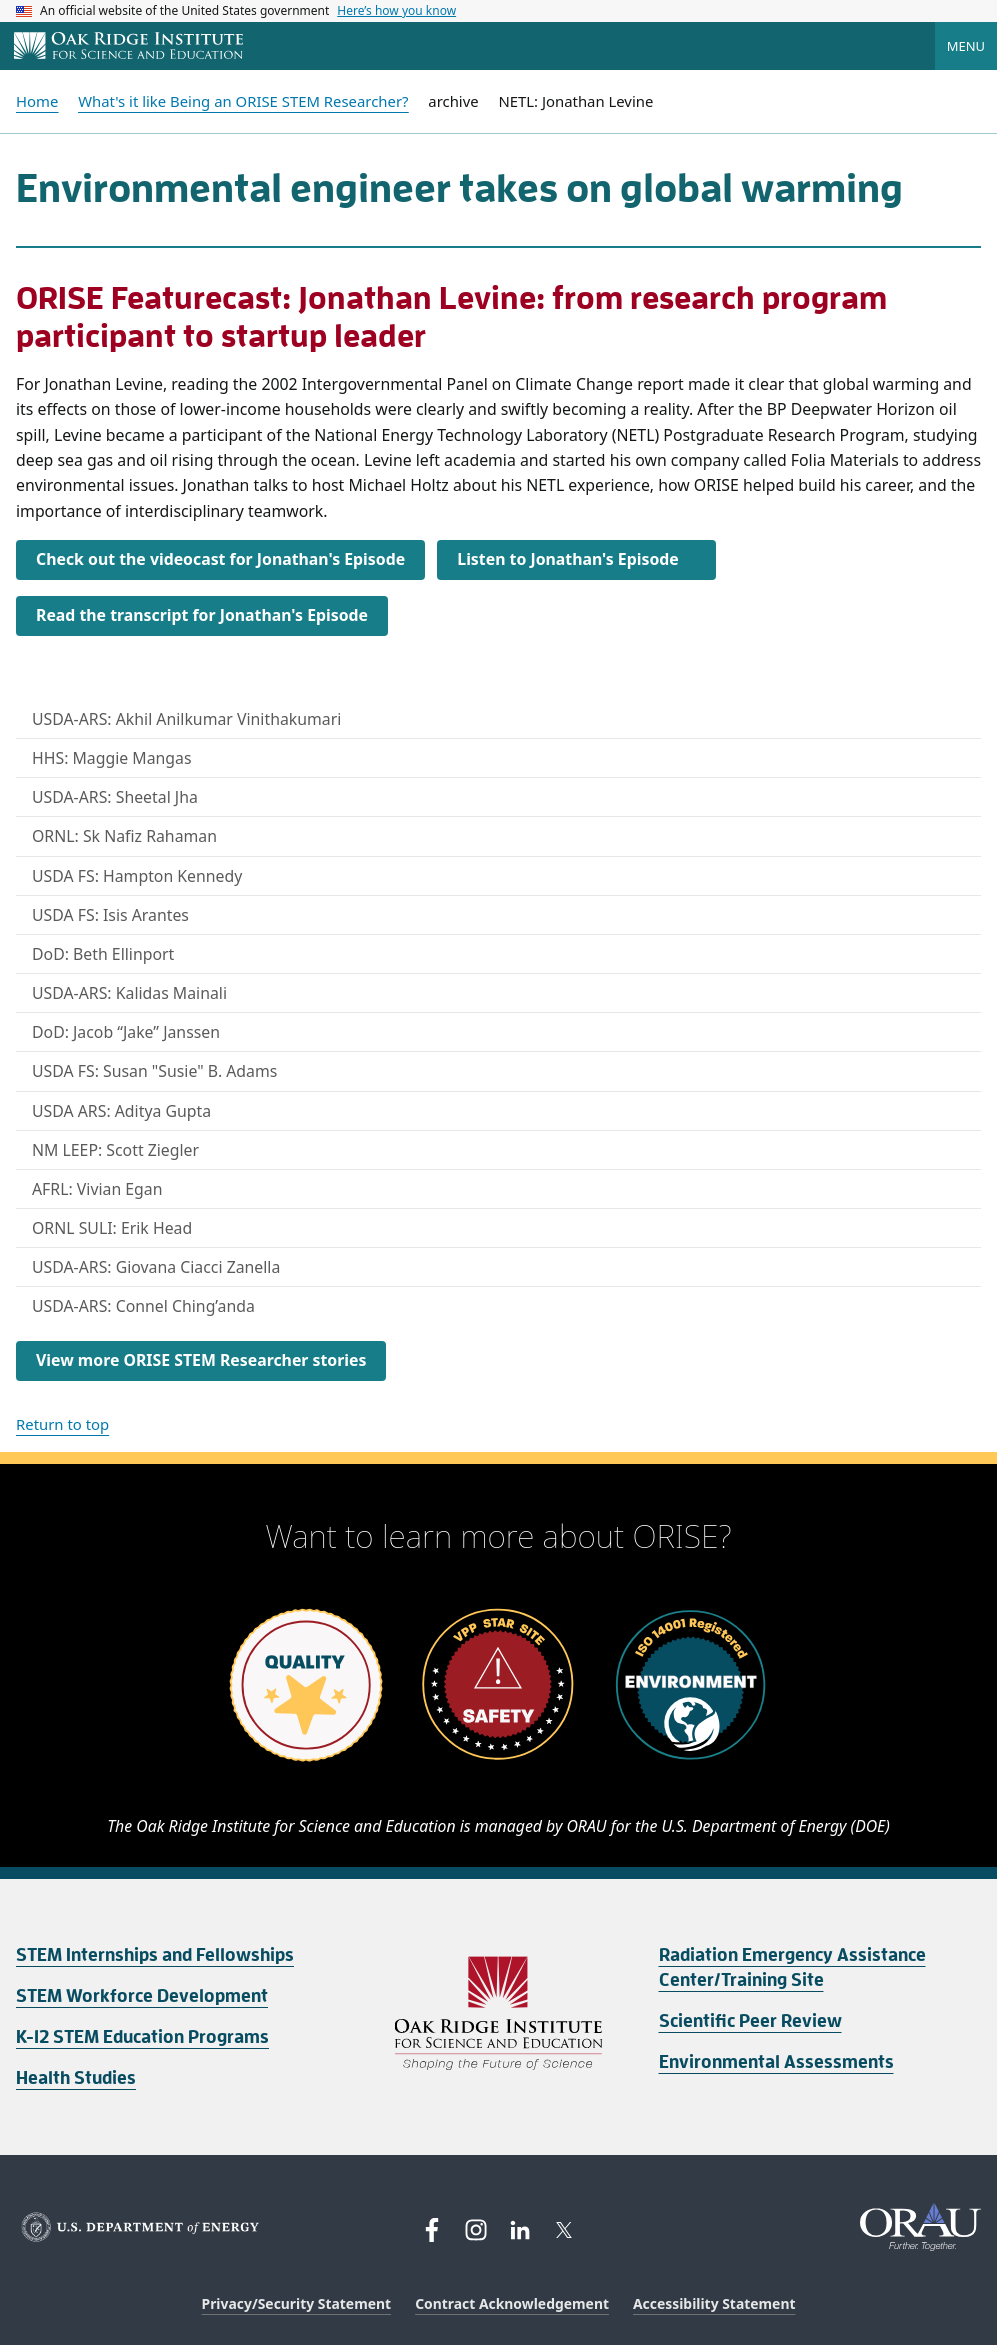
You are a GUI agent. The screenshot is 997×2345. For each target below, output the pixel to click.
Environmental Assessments (776, 2062)
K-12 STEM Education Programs (142, 2037)
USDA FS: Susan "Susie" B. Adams (154, 1071)
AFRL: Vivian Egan (97, 1189)
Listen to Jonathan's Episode (567, 559)
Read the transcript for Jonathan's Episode (202, 615)
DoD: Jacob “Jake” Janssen (126, 1032)
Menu (966, 46)
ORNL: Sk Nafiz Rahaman (124, 836)
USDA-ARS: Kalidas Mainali (129, 993)
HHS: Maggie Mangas (112, 758)
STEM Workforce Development (142, 1996)
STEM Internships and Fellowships (155, 1955)
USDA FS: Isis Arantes (110, 915)
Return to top (62, 1424)
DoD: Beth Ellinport (103, 954)
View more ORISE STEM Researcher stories (201, 1360)
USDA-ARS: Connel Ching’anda (143, 1306)
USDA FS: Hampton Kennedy (137, 876)
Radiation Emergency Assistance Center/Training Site (792, 1967)
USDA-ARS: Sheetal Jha (115, 797)
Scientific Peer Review (750, 2021)
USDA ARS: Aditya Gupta (121, 1111)
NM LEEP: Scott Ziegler (115, 1150)
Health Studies (76, 2078)
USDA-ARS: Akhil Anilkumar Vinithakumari (186, 719)
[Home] (128, 47)
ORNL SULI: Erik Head (112, 1228)
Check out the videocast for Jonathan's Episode (220, 559)
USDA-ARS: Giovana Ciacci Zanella (156, 1267)
